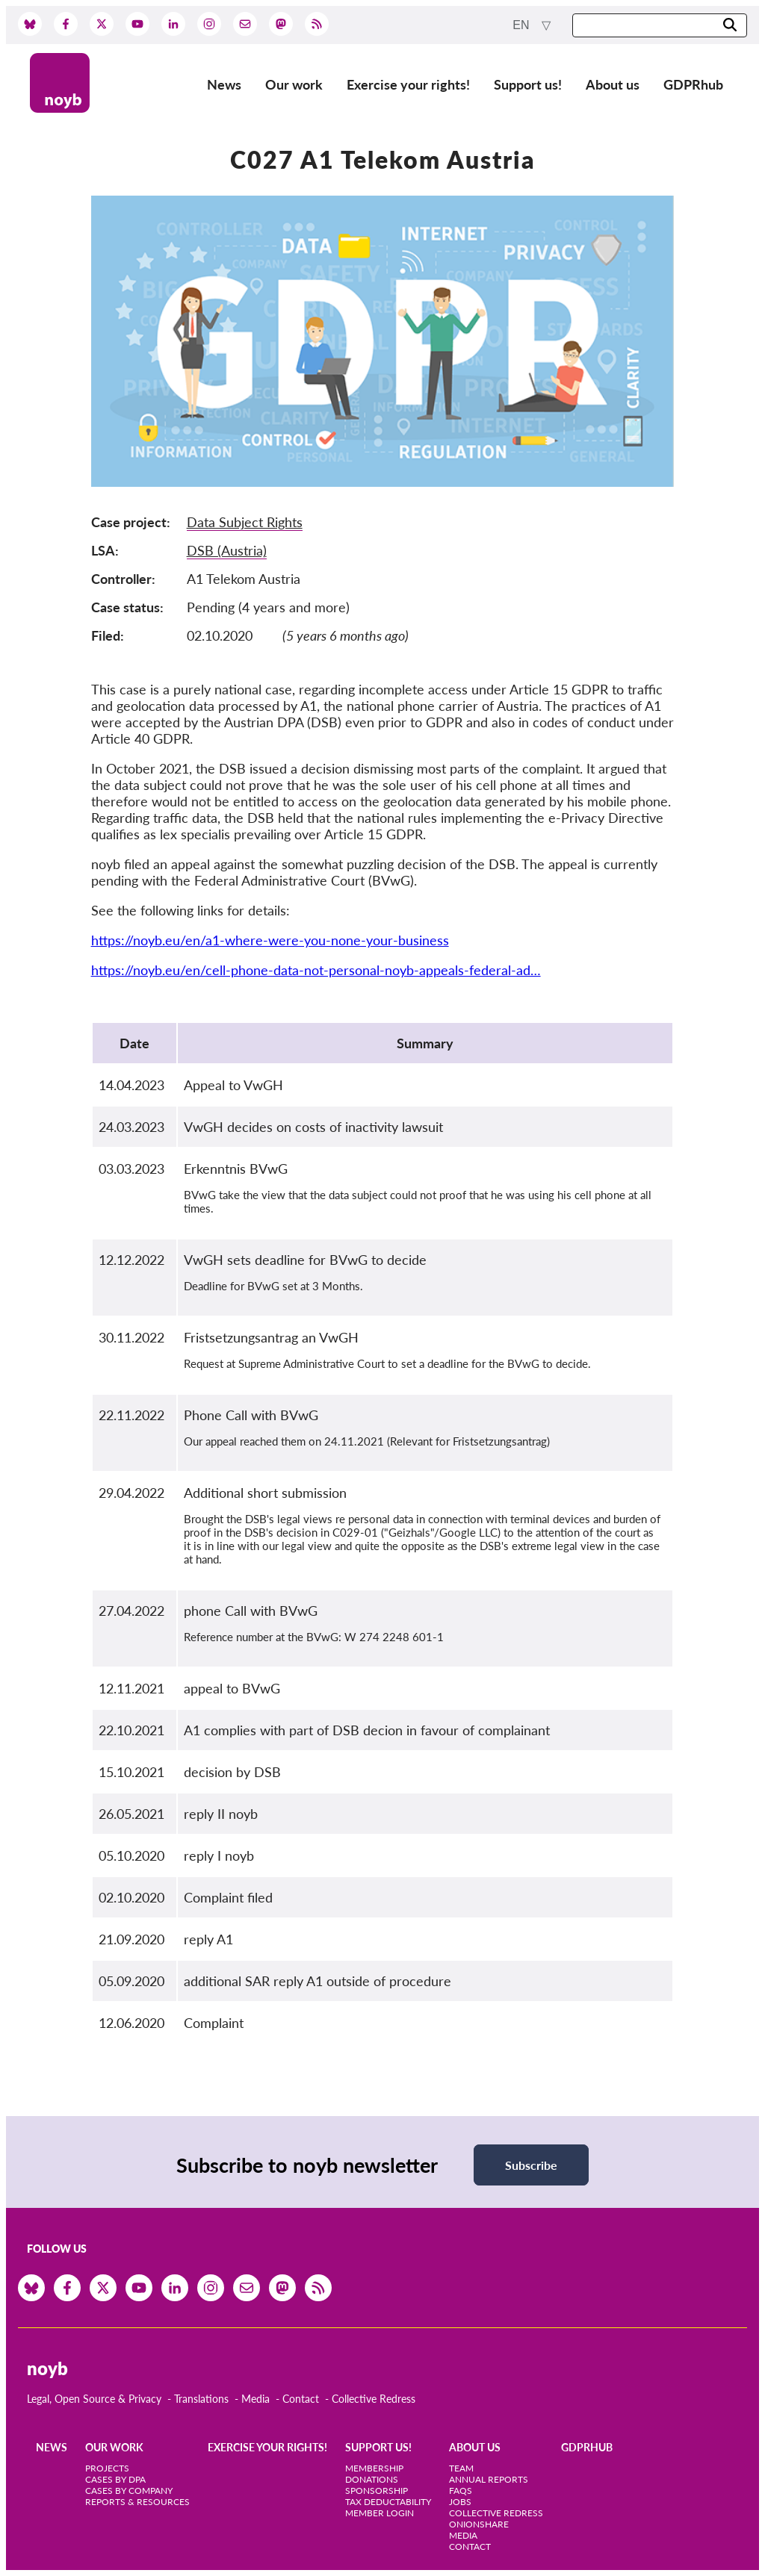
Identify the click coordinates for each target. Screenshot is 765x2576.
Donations (371, 2479)
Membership (374, 2468)
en (522, 25)
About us (612, 84)
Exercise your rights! (408, 84)
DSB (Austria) (227, 550)
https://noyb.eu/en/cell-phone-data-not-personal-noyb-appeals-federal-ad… (316, 970)
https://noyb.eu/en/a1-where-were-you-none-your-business (270, 940)
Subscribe (531, 2165)
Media (255, 2398)
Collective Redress (373, 2398)
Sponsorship (376, 2490)
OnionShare (479, 2524)
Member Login (379, 2513)
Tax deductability (388, 2501)
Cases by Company (129, 2490)
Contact (300, 2398)
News (224, 84)
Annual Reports (488, 2479)
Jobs (460, 2501)
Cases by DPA (115, 2479)
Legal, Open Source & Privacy (94, 2398)
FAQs (460, 2490)
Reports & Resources (137, 2501)
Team (461, 2468)
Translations (201, 2398)
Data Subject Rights (245, 522)
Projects (107, 2468)
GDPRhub (693, 84)
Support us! (528, 84)
